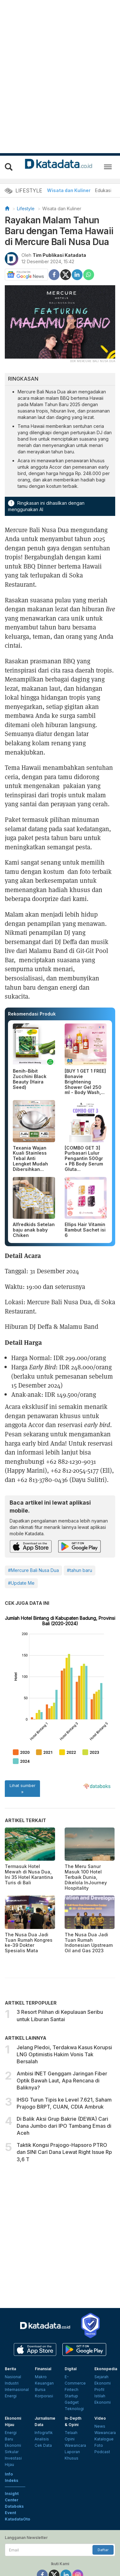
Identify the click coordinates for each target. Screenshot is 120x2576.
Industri (12, 2340)
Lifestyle (26, 208)
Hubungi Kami (63, 2559)
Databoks (14, 2463)
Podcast (102, 2409)
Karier (93, 2548)
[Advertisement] (60, 2193)
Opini (70, 2396)
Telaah (71, 2390)
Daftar (103, 2507)
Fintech (71, 2347)
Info (9, 2431)
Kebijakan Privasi (74, 2554)
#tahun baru (79, 1565)
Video (100, 2375)
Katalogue (104, 2396)
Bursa (40, 2347)
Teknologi (74, 2366)
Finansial (43, 2326)
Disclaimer (105, 2554)
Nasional (13, 2334)
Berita (10, 2326)
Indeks (11, 2438)
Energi (11, 2353)
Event (10, 2470)
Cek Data (43, 2403)
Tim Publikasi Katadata (59, 255)
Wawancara (75, 2403)
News (99, 2383)
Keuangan (44, 2340)
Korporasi (44, 2353)
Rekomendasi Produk (32, 1013)
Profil (99, 2347)
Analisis (42, 2396)
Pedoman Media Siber (31, 2554)
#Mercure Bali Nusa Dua (33, 1565)
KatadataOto (17, 2476)
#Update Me (21, 1578)
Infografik (44, 2390)
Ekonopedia (105, 2326)
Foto (98, 2403)
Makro (41, 2334)
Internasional (17, 2347)
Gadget (72, 2359)
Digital (70, 2326)
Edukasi (103, 190)
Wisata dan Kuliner (69, 190)
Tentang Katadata (38, 2548)
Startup (71, 2353)
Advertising (71, 2548)
